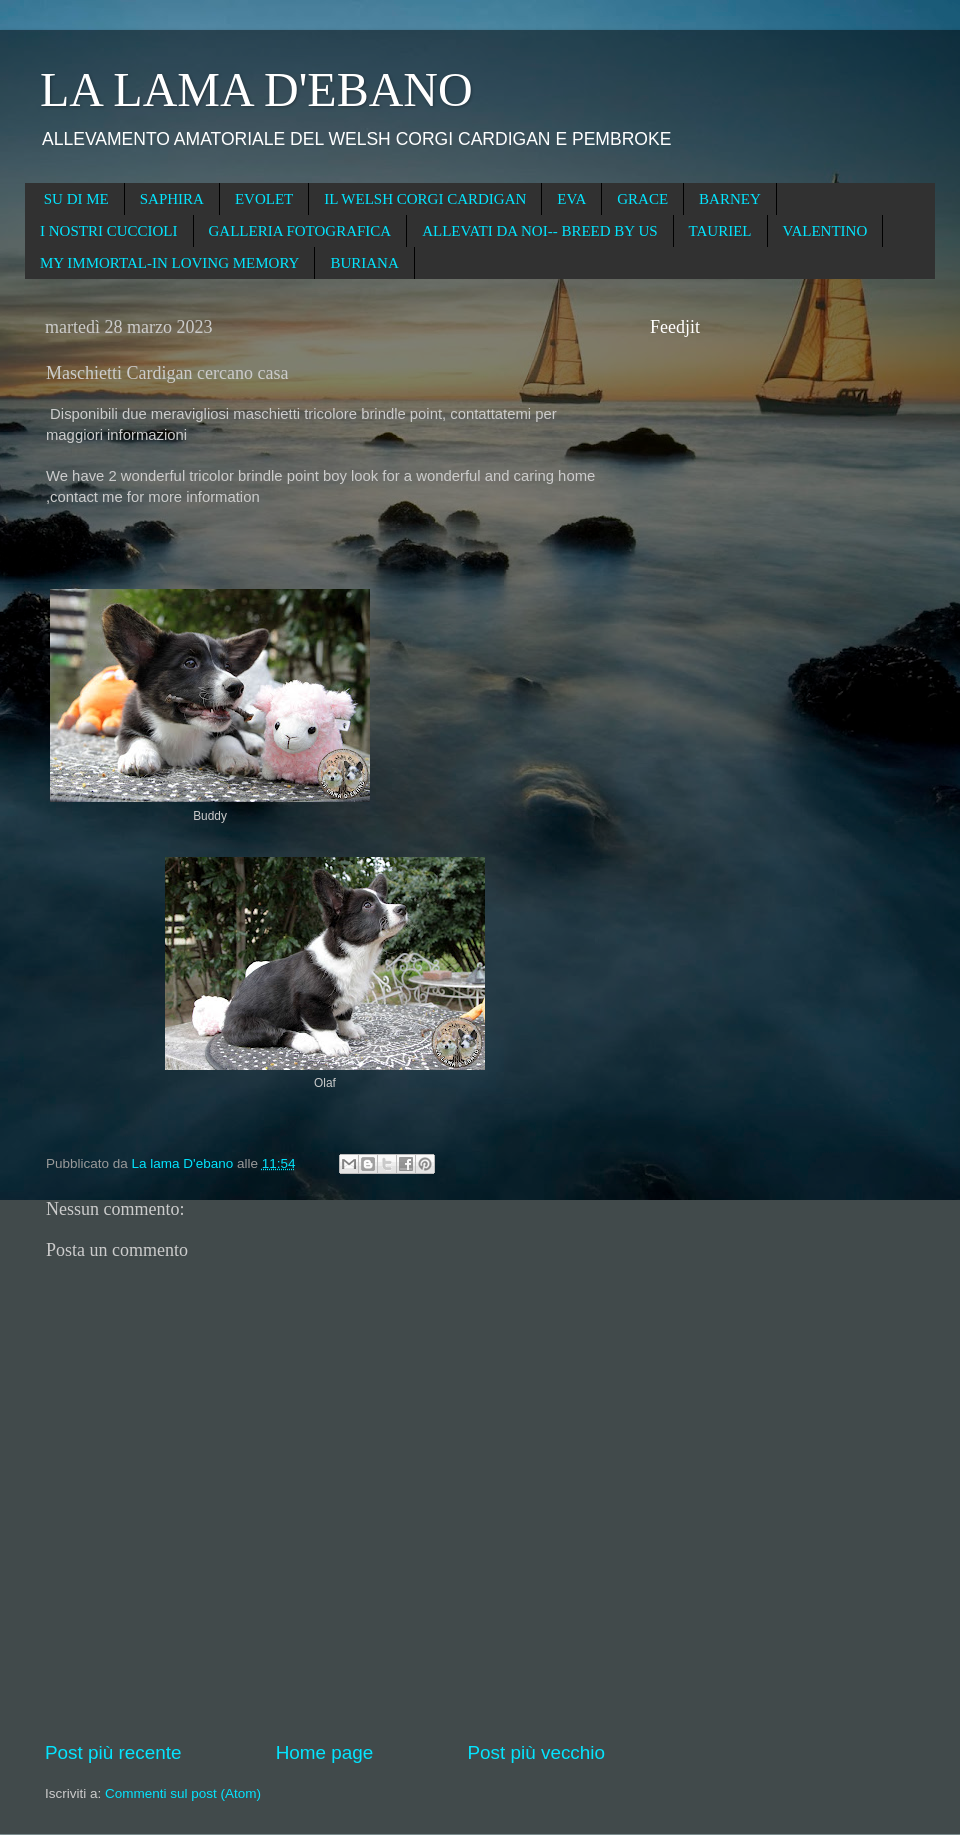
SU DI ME (76, 199)
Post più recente (113, 1752)
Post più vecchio (536, 1752)
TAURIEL (720, 231)
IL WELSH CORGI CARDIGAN (425, 199)
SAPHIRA (172, 199)
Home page (325, 1752)
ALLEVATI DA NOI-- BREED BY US (539, 231)
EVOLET (264, 199)
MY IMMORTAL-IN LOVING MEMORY (169, 263)
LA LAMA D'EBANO (256, 89)
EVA (571, 199)
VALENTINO (825, 231)
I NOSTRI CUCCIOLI (109, 231)
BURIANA (364, 263)
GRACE (642, 199)
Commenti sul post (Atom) (183, 1793)
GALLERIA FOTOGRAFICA (300, 231)
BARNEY (730, 199)
